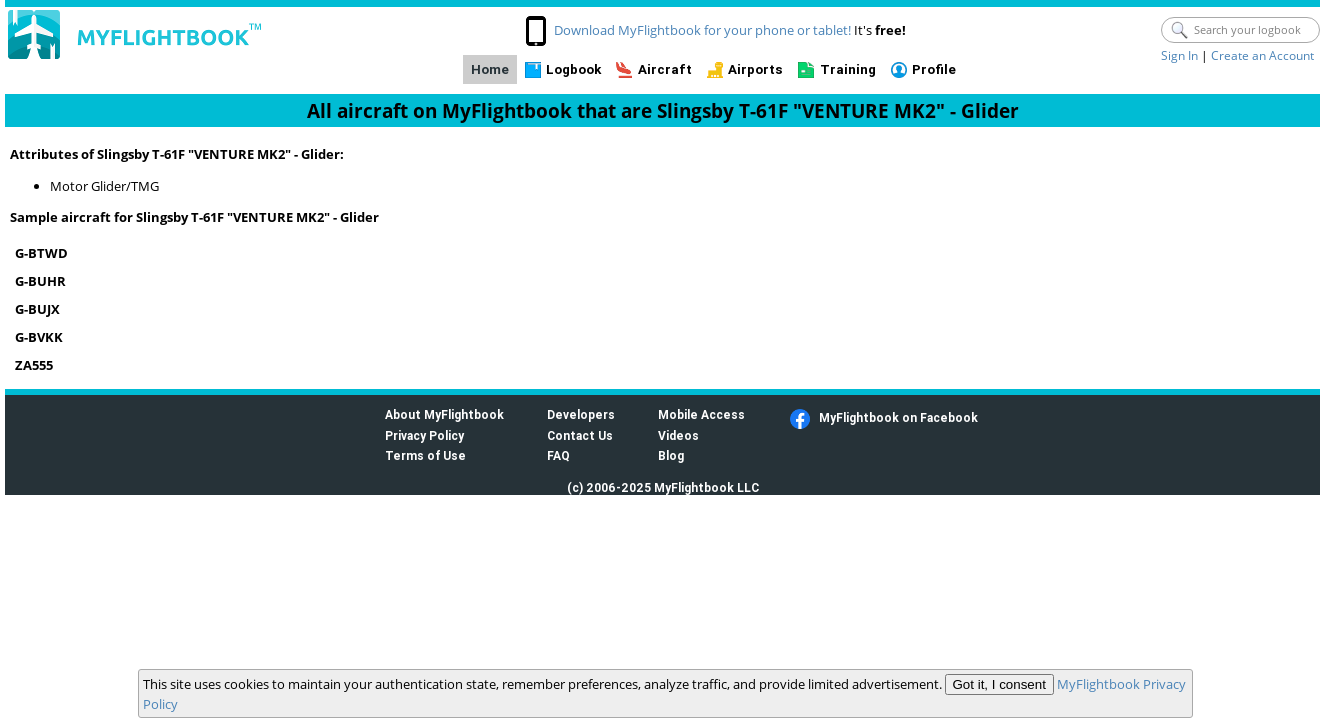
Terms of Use (425, 455)
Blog (671, 455)
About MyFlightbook (444, 414)
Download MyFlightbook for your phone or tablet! (702, 30)
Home (490, 69)
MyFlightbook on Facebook (898, 417)
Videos (678, 435)
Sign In (1179, 55)
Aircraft (665, 69)
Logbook (573, 69)
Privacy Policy (424, 435)
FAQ (558, 455)
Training (848, 69)
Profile (934, 69)
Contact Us (580, 435)
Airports (755, 69)
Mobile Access (701, 414)
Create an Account (1262, 55)
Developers (581, 414)
